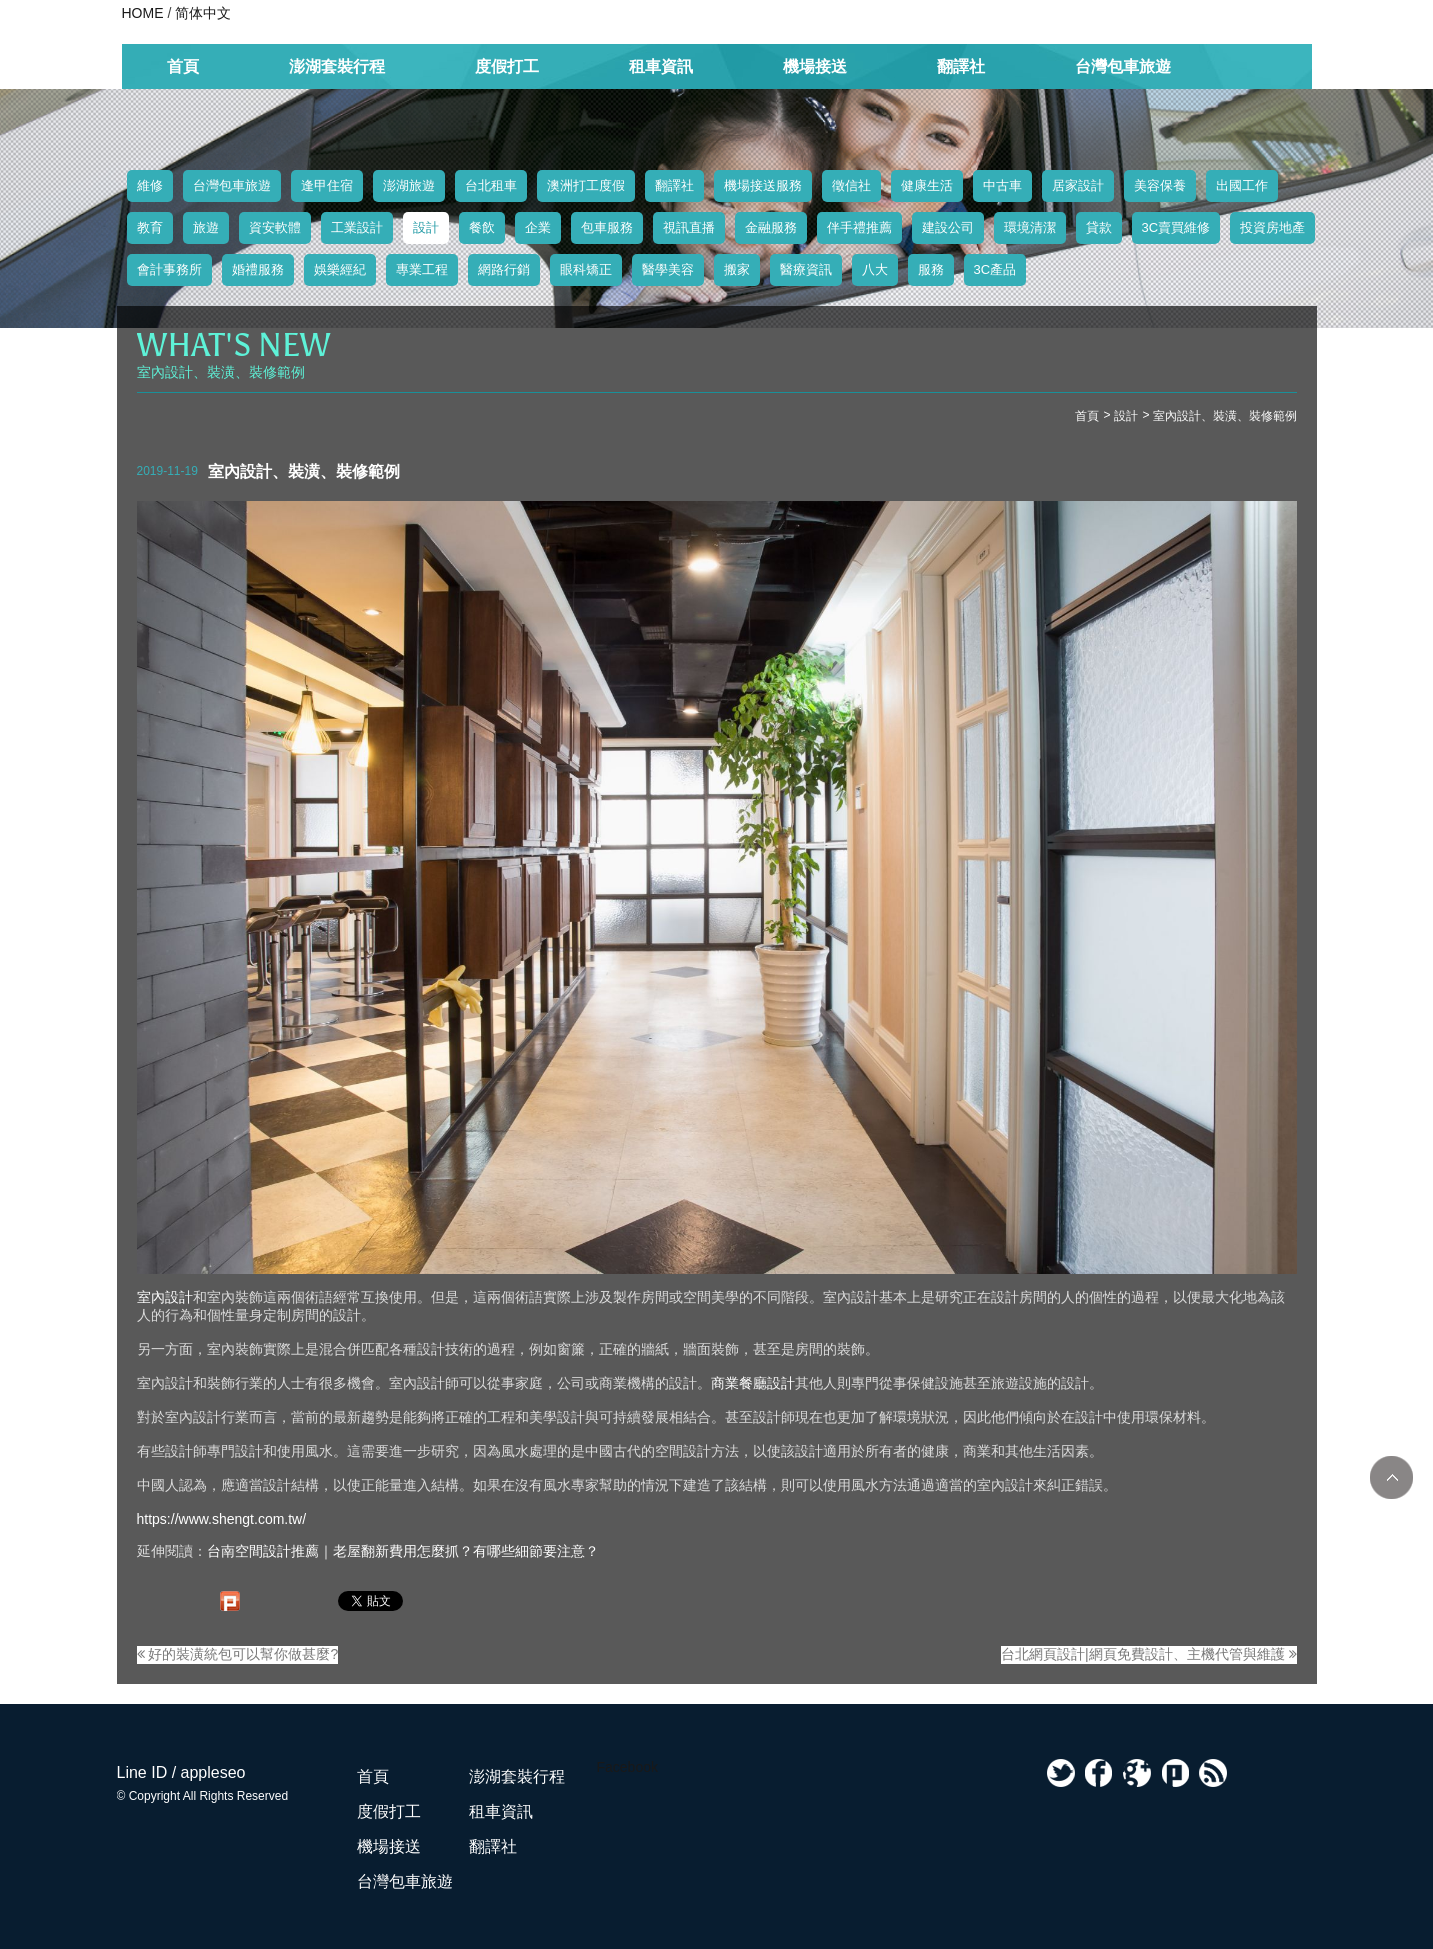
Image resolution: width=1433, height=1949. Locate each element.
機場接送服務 (763, 185)
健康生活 (927, 185)
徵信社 (851, 185)
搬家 (737, 269)
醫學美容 (668, 269)
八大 (875, 269)
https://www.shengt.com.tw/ (222, 1519)
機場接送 (815, 66)
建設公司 (948, 227)
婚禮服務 (258, 269)
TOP (1391, 1477)
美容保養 (1160, 185)
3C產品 (995, 269)
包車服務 (607, 227)
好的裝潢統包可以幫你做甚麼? (238, 1654)
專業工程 (422, 269)
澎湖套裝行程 (337, 66)
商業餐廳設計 (753, 1383)
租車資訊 (661, 66)
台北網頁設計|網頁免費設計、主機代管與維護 (1149, 1654)
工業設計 (357, 227)
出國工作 (1242, 185)
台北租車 (491, 185)
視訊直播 (689, 227)
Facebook (627, 1767)
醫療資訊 (806, 269)
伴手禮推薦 (859, 227)
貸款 (1099, 227)
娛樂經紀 (340, 269)
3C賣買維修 (1176, 227)
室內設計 (165, 1297)
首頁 (183, 66)
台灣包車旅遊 (1123, 66)
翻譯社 (961, 66)
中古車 (1002, 185)
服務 (931, 269)
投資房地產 (1272, 227)
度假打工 (507, 66)
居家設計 (1078, 185)
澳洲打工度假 (586, 185)
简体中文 (203, 13)
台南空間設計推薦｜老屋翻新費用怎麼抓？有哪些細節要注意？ (403, 1551)
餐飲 (482, 227)
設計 (426, 227)
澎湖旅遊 (409, 185)
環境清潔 (1030, 227)
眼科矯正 (586, 269)
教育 (150, 227)
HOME (143, 13)
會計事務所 (169, 269)
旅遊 (206, 227)
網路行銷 (504, 269)
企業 (538, 227)
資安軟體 (275, 227)
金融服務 (771, 227)
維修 (150, 185)
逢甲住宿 (327, 185)
